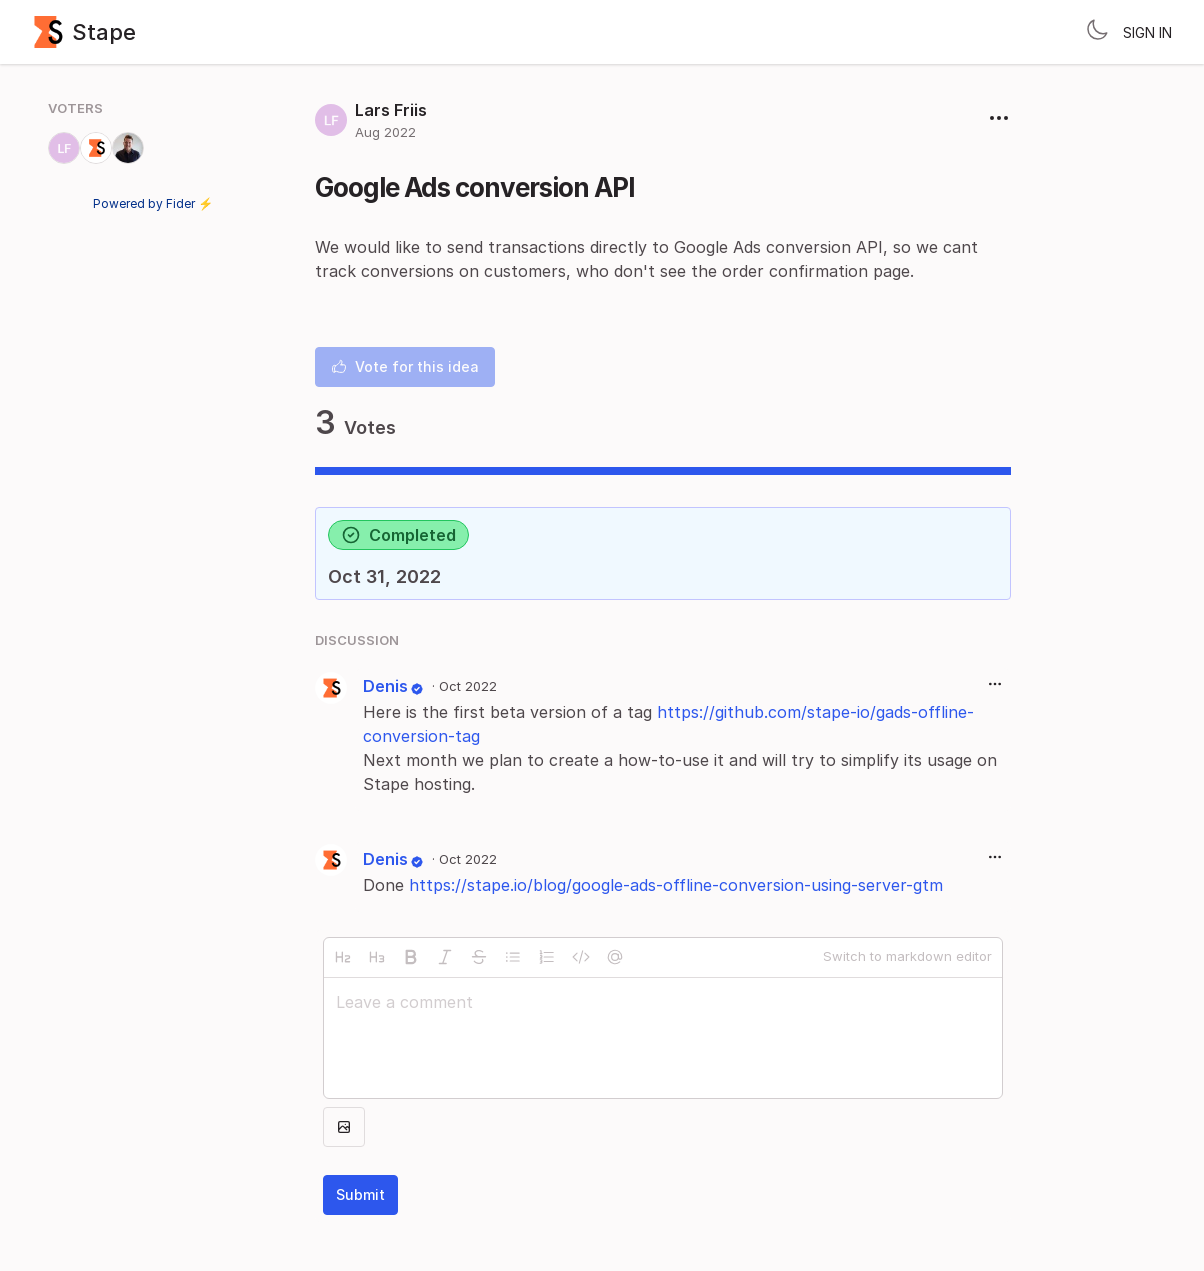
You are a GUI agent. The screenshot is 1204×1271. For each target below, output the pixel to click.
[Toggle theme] (1097, 32)
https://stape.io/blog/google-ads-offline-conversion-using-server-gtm (676, 885)
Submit (360, 1194)
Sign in (1147, 32)
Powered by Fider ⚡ (153, 203)
